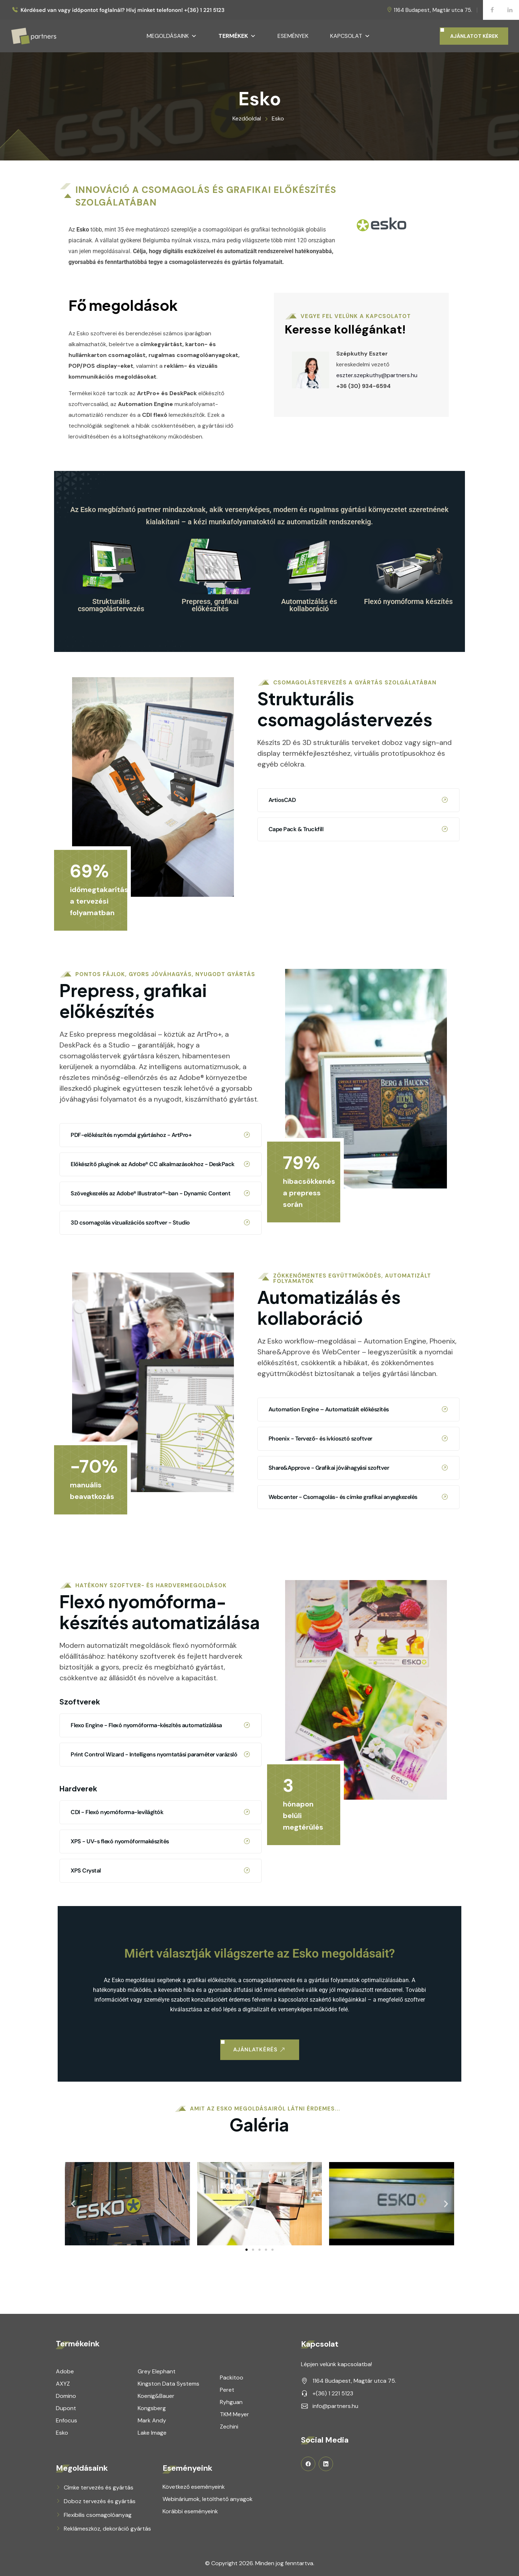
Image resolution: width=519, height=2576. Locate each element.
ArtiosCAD (358, 568)
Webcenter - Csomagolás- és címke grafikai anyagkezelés (358, 1253)
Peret (227, 2390)
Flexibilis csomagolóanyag (98, 2515)
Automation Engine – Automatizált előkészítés (358, 1165)
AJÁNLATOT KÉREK (474, 36)
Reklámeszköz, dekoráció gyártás (107, 2528)
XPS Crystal (160, 1600)
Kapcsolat (350, 36)
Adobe (65, 2371)
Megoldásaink (172, 36)
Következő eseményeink (194, 2487)
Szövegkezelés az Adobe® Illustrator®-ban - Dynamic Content (160, 952)
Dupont (66, 2408)
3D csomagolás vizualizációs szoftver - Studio (160, 981)
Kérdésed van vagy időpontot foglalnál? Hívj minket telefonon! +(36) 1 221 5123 (123, 10)
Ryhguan (231, 2402)
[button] (72, 2065)
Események (293, 36)
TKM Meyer (234, 2414)
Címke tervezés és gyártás (98, 2487)
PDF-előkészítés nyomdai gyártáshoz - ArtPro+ (160, 894)
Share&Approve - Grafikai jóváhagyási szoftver (358, 1223)
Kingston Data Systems (168, 2383)
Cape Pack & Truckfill (358, 597)
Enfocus (66, 2420)
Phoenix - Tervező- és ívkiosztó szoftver (358, 1194)
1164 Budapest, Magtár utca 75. (433, 10)
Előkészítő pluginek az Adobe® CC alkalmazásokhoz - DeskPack (160, 923)
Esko (62, 2432)
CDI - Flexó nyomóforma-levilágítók (160, 1542)
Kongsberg (152, 2408)
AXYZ (63, 2383)
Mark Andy (152, 2420)
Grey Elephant (157, 2371)
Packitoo (231, 2377)
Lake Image (152, 2432)
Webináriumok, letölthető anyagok (208, 2499)
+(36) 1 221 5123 (332, 2393)
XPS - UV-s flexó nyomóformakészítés (160, 1571)
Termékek (237, 36)
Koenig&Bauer (156, 2396)
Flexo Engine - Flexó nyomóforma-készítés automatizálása (160, 1455)
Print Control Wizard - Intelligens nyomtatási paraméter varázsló (160, 1484)
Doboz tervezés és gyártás (100, 2501)
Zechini (229, 2426)
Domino (66, 2396)
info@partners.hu (335, 2406)
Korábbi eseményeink (190, 2511)
